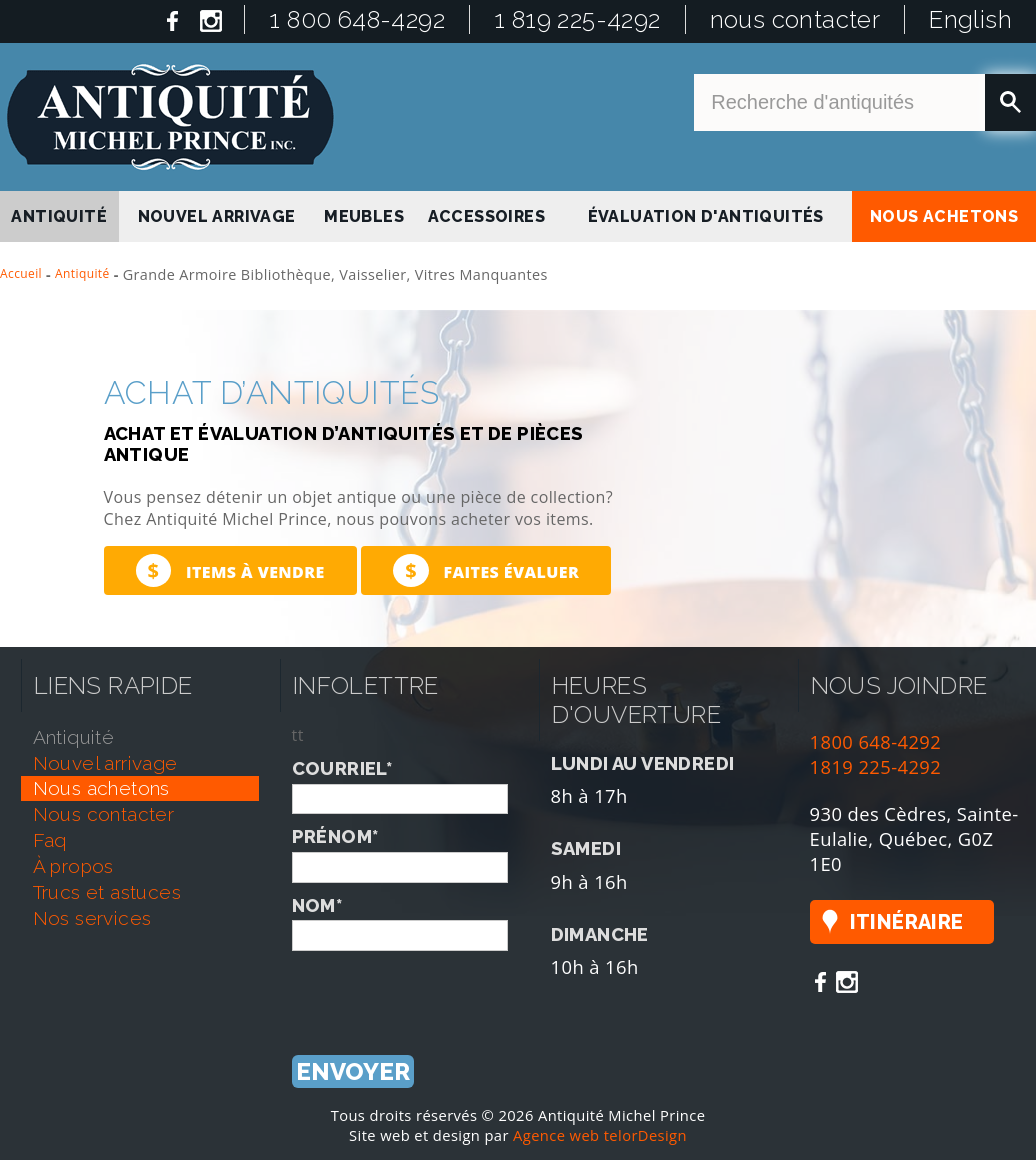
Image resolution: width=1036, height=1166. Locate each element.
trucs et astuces (107, 892)
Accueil (21, 273)
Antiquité (82, 273)
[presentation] (444, 990)
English (970, 19)
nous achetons (944, 216)
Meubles (364, 216)
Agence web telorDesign (600, 1135)
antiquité (59, 216)
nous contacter (795, 19)
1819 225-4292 (876, 766)
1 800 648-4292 (357, 19)
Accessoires (486, 216)
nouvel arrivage (217, 216)
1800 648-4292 (876, 741)
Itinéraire (907, 922)
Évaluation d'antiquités (706, 216)
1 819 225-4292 (577, 19)
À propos (73, 866)
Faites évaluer (486, 570)
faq (50, 840)
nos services (92, 918)
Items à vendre (230, 570)
